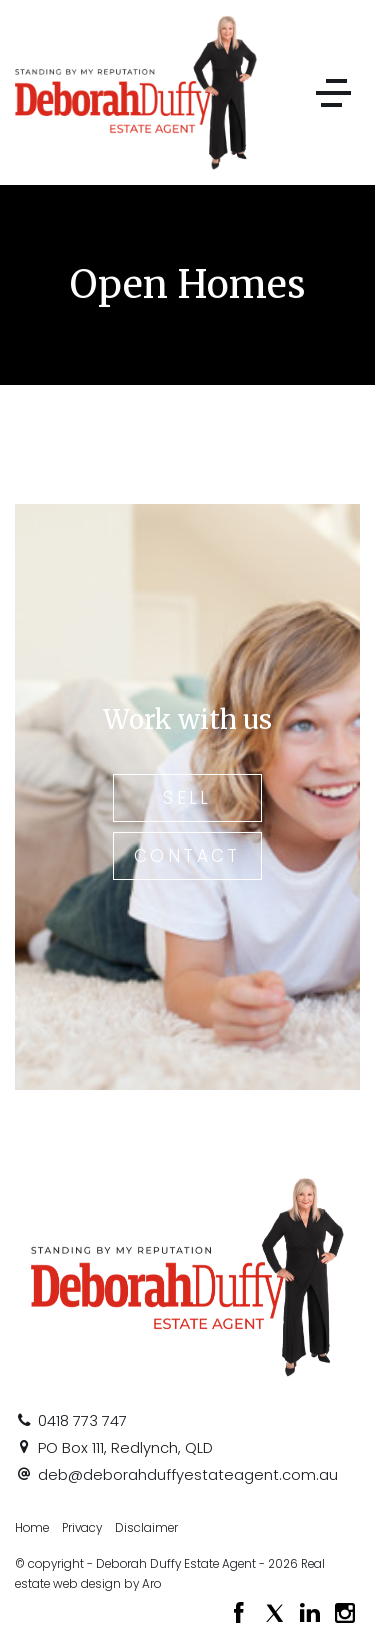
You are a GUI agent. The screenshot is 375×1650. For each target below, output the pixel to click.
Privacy (82, 1528)
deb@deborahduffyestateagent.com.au (188, 1475)
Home (32, 1528)
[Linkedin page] (313, 1615)
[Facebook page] (242, 1615)
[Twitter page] (277, 1615)
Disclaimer (146, 1528)
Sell (187, 798)
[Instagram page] (345, 1615)
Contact (187, 856)
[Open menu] (333, 93)
